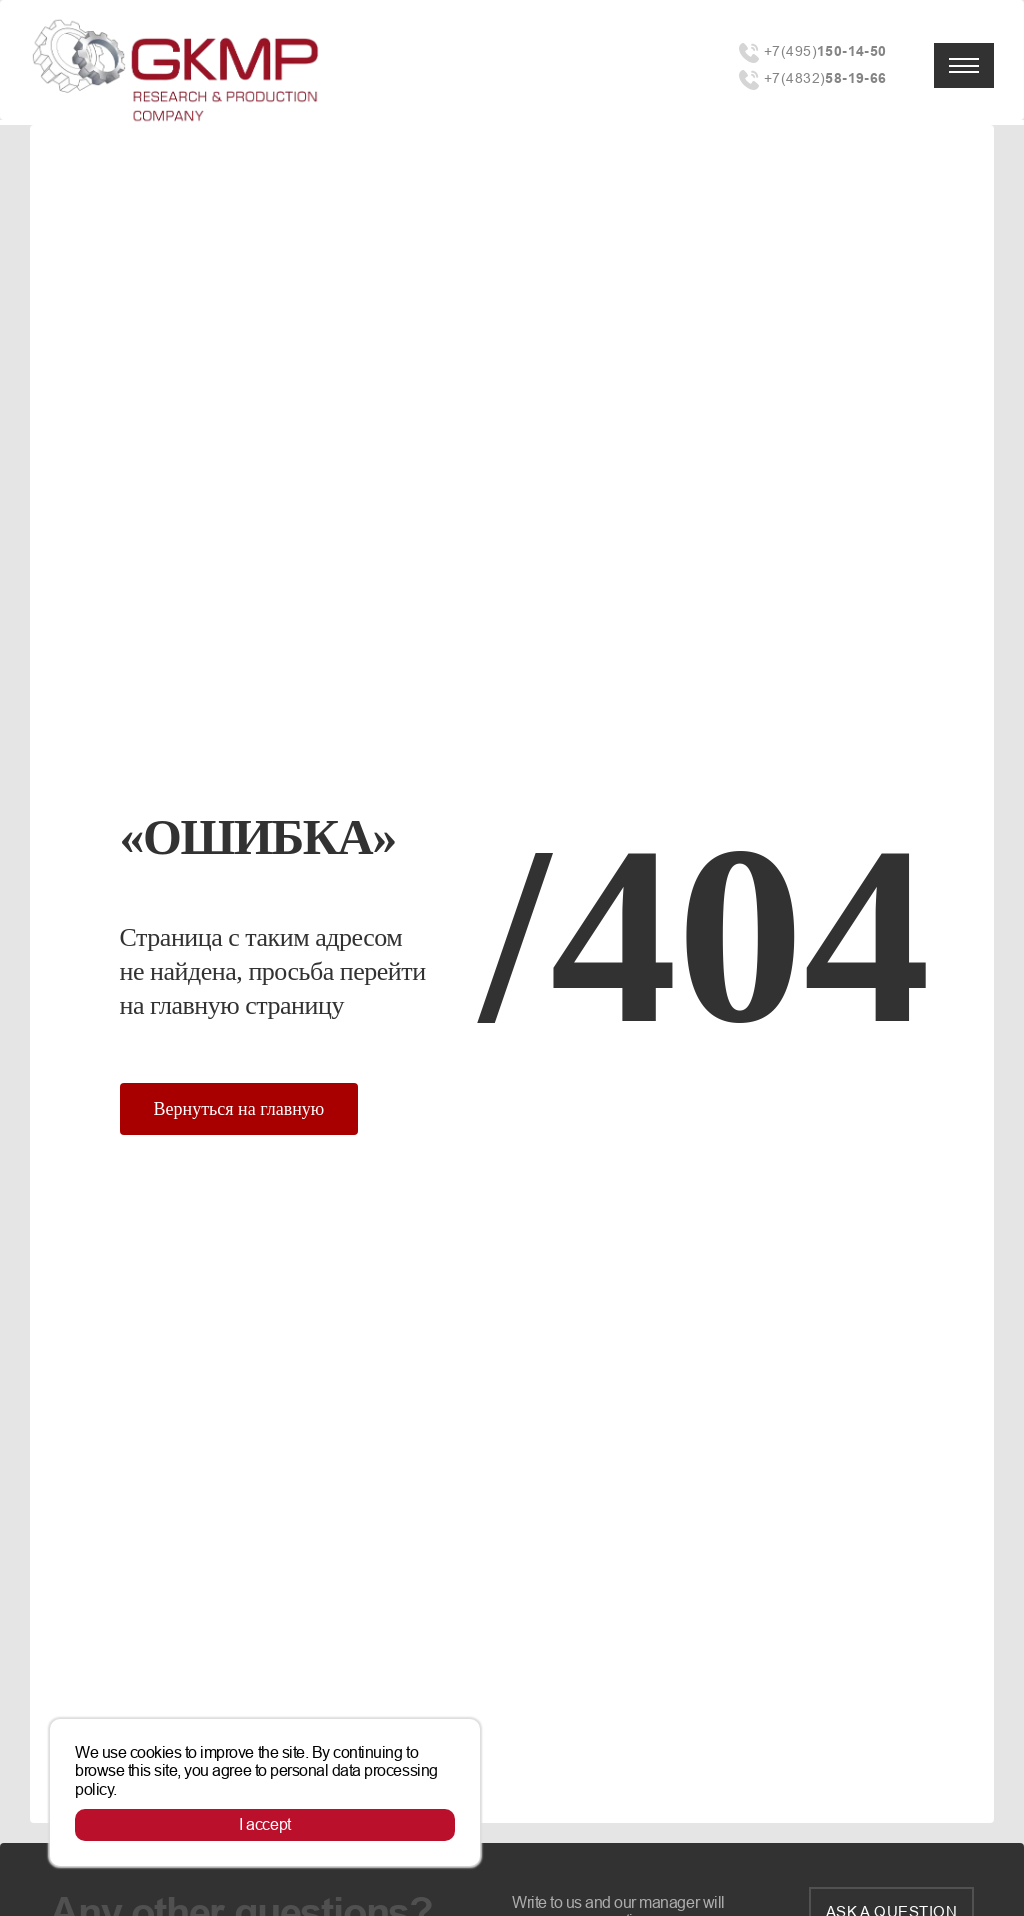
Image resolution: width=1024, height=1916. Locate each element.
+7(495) (825, 51)
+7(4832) (825, 78)
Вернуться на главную (239, 1109)
